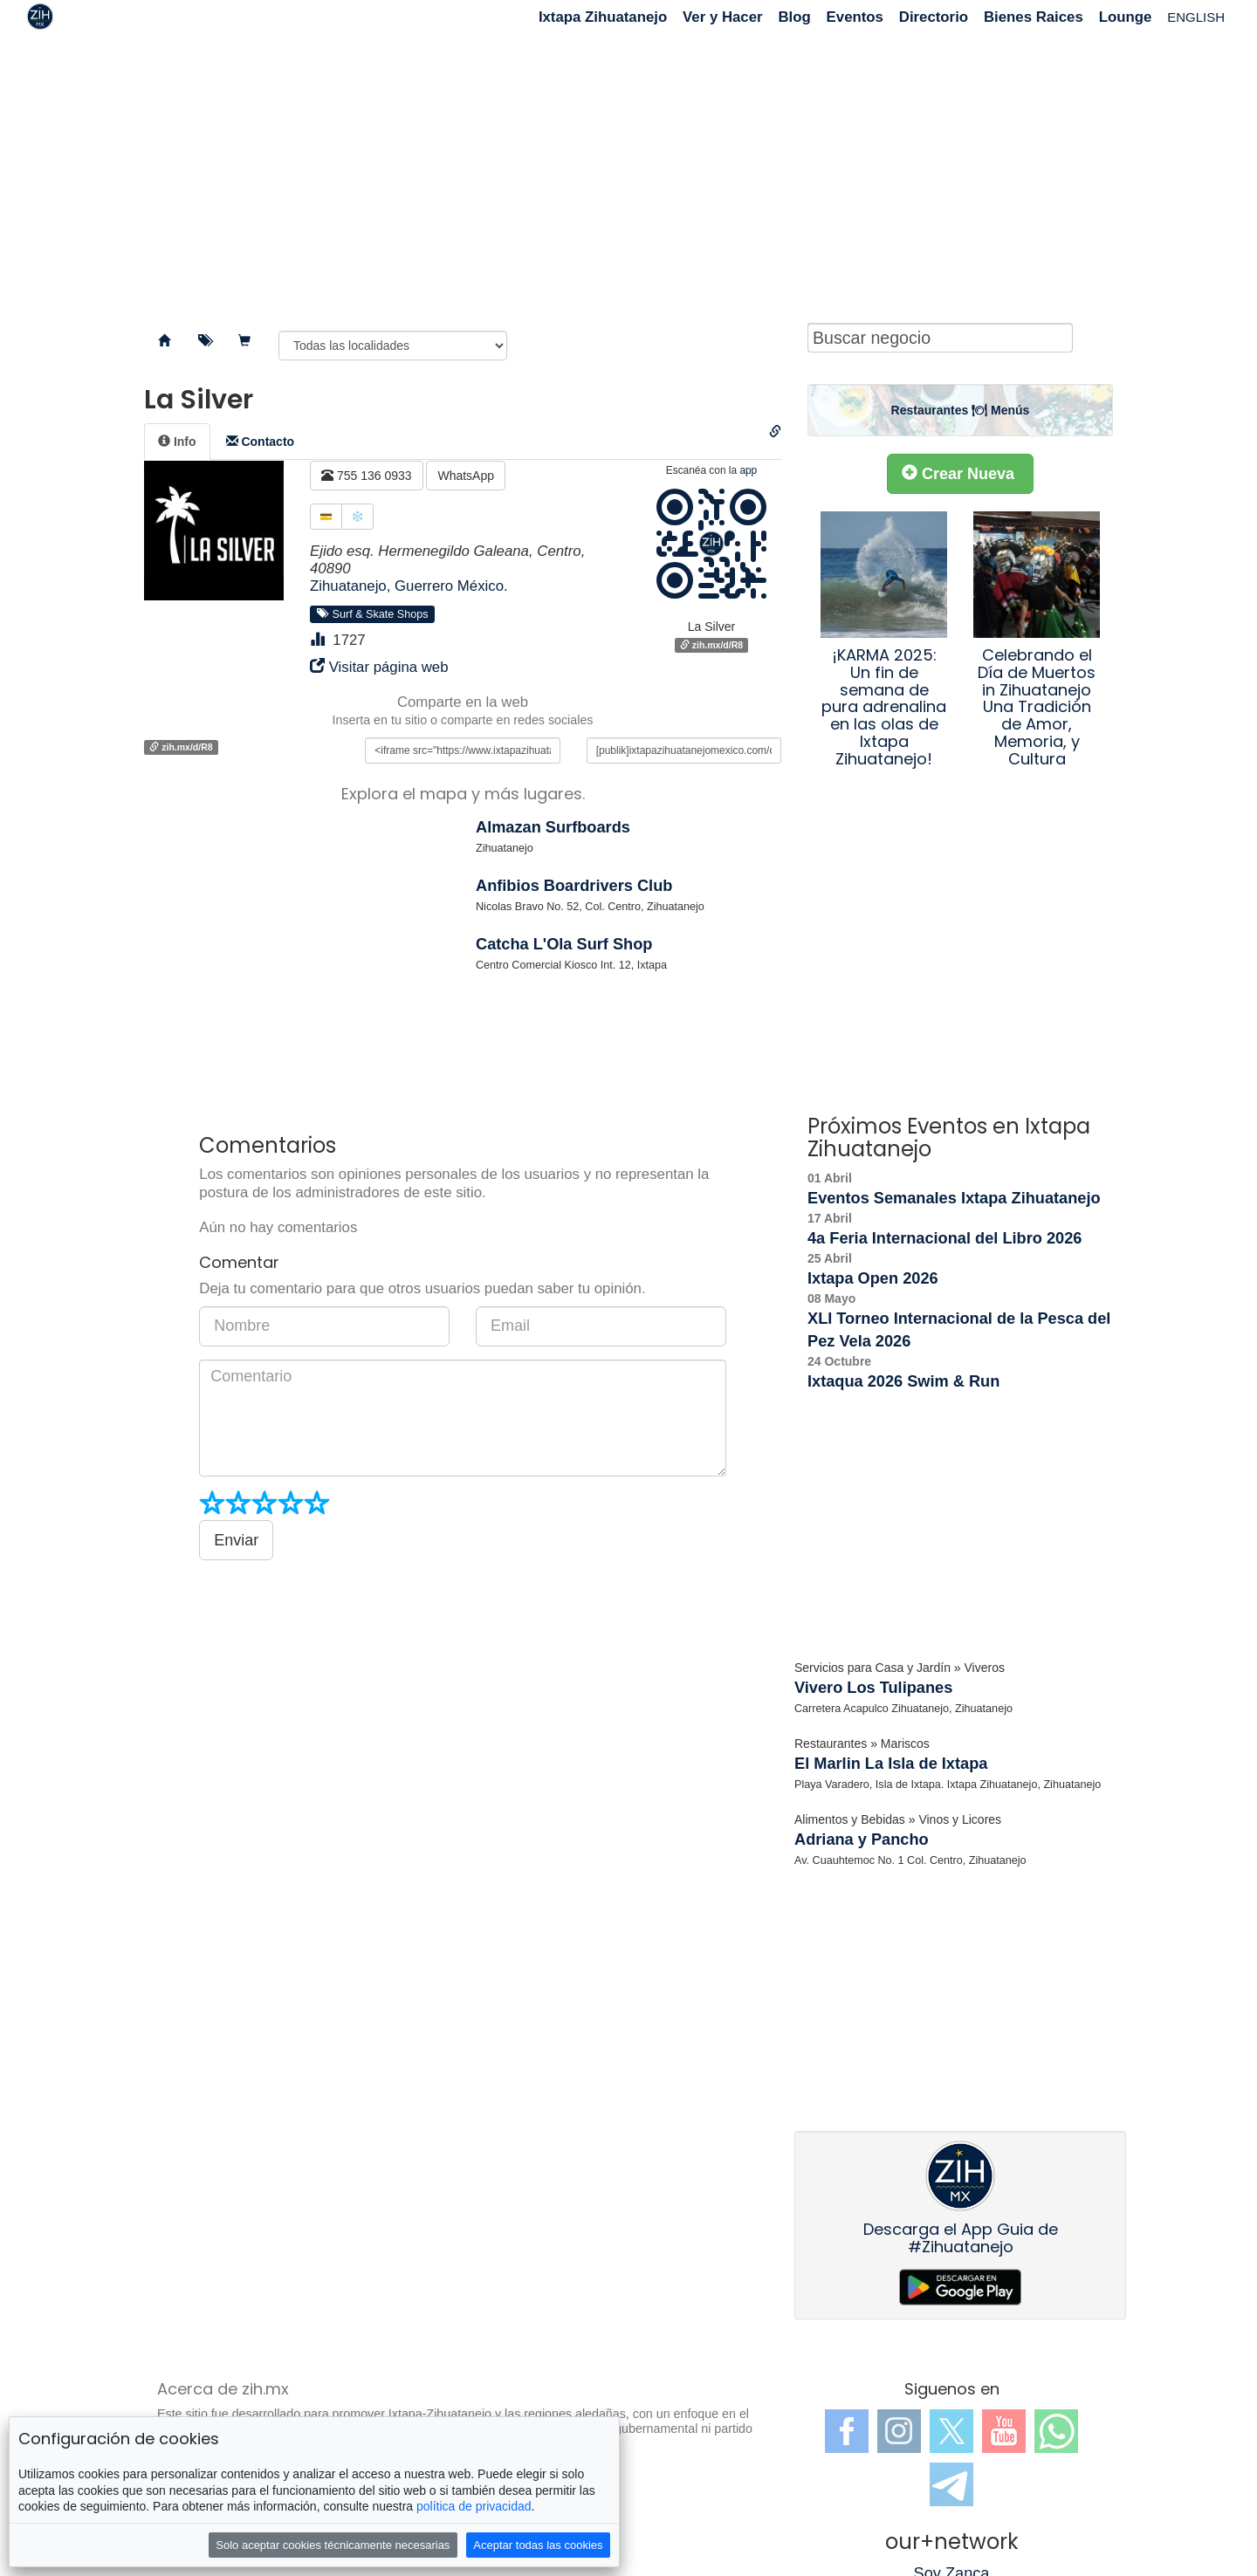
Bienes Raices (1033, 17)
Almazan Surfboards (553, 827)
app (748, 470)
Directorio (933, 17)
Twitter (951, 2431)
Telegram (951, 2484)
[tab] (177, 441)
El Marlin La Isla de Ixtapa (890, 1763)
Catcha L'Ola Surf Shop (564, 944)
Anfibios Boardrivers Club (574, 885)
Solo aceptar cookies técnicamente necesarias (333, 2545)
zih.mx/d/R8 (711, 645)
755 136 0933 (366, 476)
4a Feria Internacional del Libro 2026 (944, 1238)
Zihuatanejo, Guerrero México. (409, 586)
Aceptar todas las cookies (537, 2545)
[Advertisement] (628, 174)
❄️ (357, 516)
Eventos (855, 17)
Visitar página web (389, 667)
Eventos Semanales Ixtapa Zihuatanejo (954, 1198)
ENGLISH (1196, 17)
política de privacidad (474, 2506)
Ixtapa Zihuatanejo (603, 17)
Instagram (899, 2431)
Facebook (847, 2431)
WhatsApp (465, 476)
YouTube (1004, 2431)
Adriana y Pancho (861, 1839)
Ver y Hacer (722, 17)
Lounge (1125, 17)
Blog (794, 17)
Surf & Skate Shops (373, 613)
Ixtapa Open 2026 (872, 1278)
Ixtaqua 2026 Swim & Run (903, 1381)
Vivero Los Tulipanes (873, 1687)
